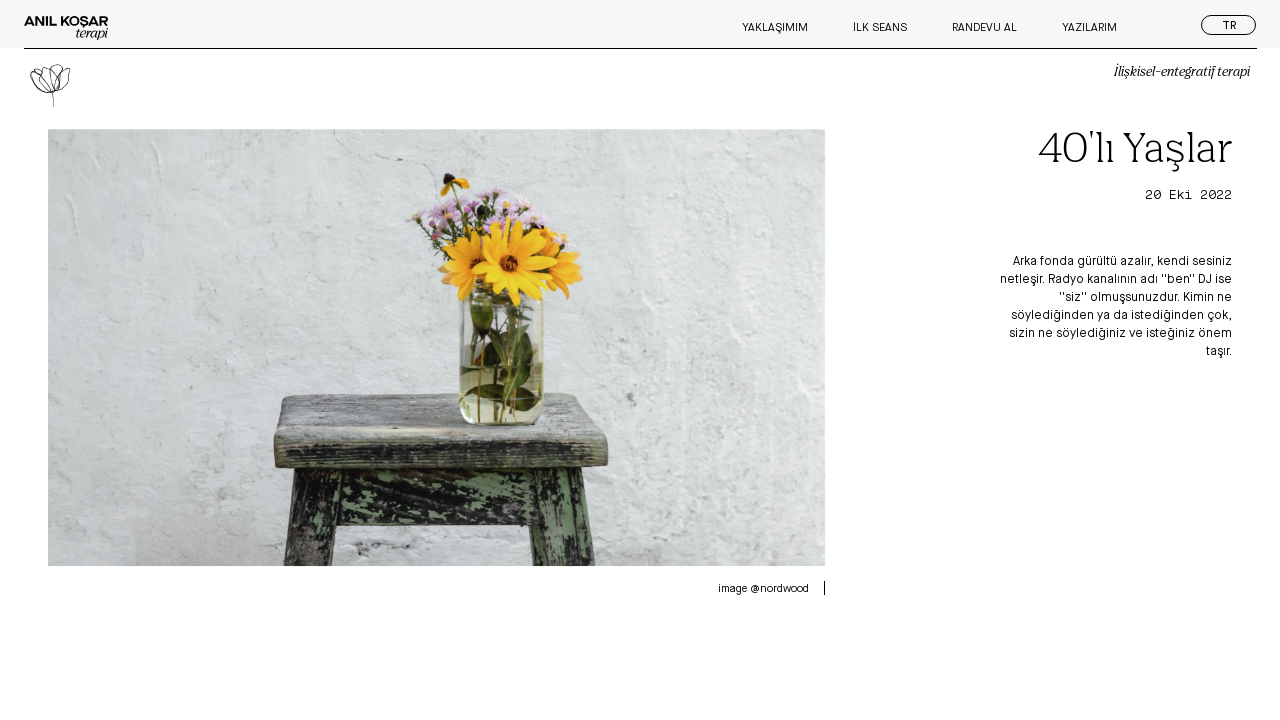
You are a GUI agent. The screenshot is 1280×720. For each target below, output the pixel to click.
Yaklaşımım (775, 27)
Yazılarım (1089, 27)
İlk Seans (880, 27)
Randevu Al (984, 27)
